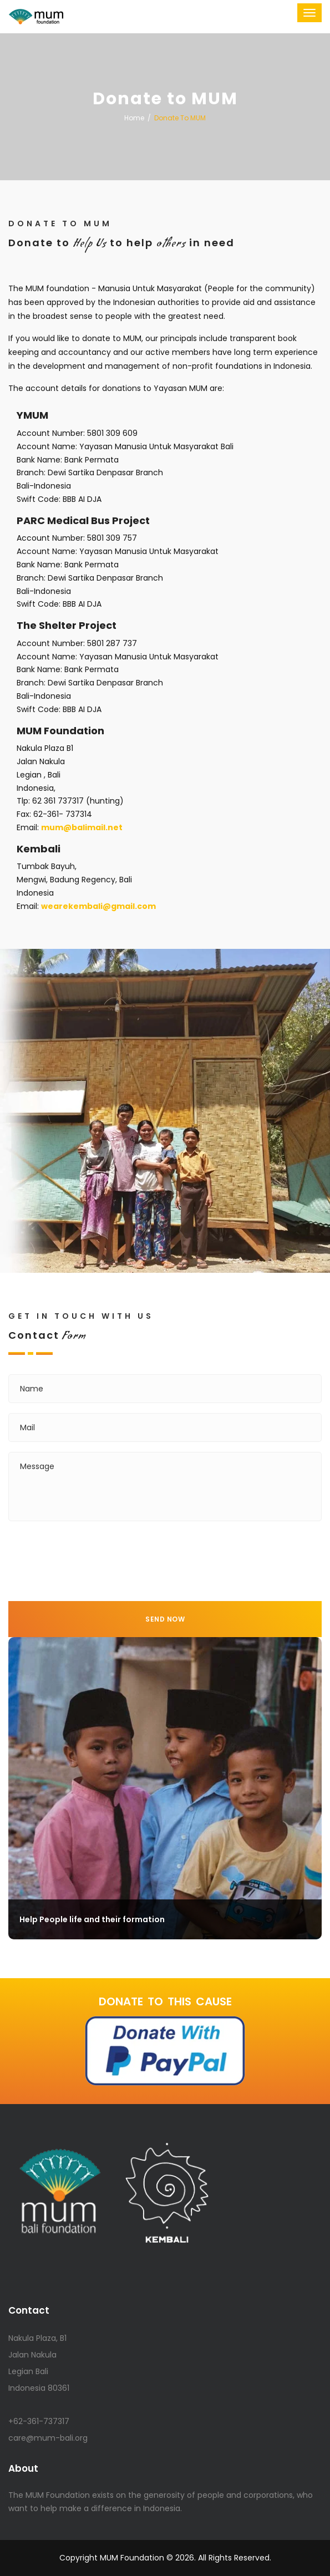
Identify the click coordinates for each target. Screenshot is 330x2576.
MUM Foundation (132, 2557)
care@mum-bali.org (48, 2437)
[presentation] (92, 1552)
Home (134, 118)
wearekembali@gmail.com (98, 906)
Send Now (165, 1619)
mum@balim (82, 827)
